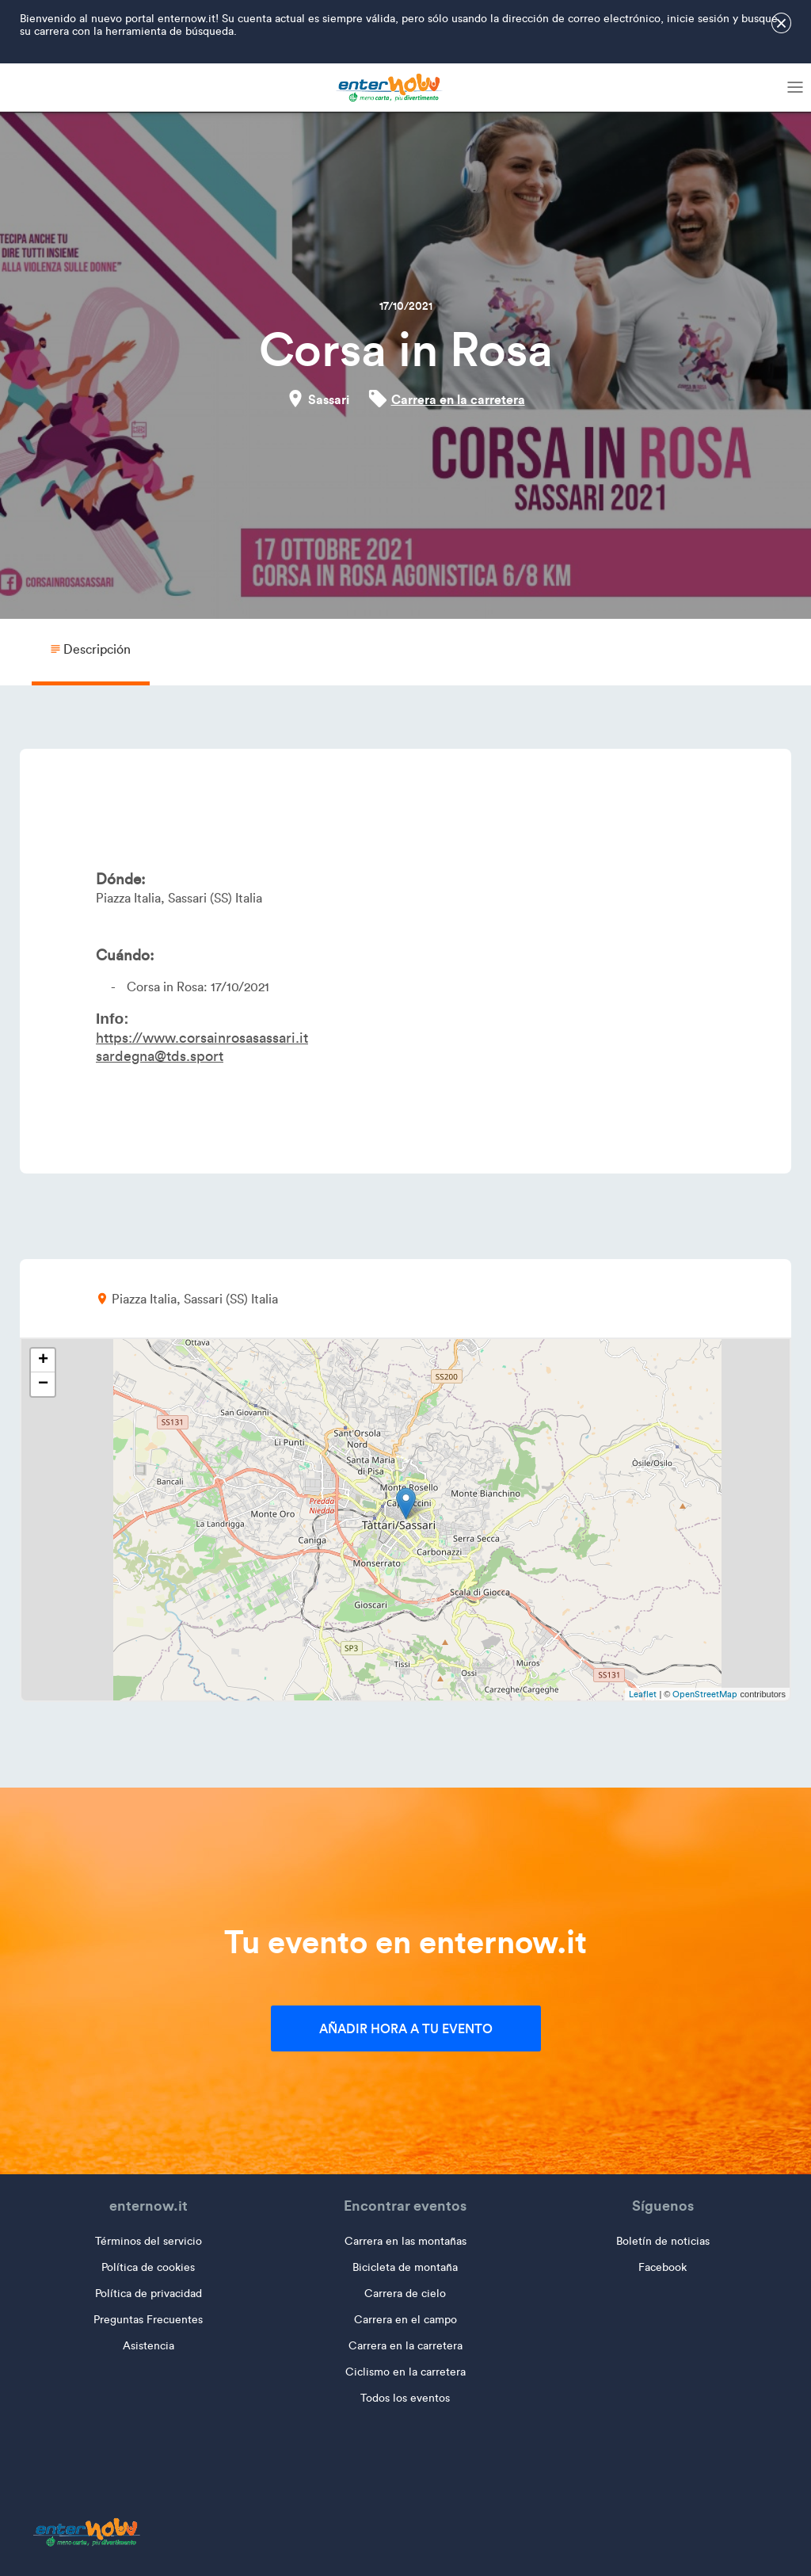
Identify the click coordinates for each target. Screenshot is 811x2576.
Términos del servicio (148, 2241)
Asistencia (148, 2346)
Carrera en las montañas (405, 2241)
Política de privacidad (148, 2293)
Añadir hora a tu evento (406, 2028)
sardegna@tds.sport (159, 1056)
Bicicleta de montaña (405, 2267)
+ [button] (43, 1360)
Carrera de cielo (405, 2293)
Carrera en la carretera (458, 399)
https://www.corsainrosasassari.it (202, 1038)
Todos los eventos (405, 2398)
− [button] (43, 1384)
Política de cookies (148, 2267)
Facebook (662, 2267)
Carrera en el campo (405, 2319)
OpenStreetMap (704, 1694)
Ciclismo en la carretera (405, 2372)
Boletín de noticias (663, 2241)
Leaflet (643, 1694)
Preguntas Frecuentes (148, 2319)
